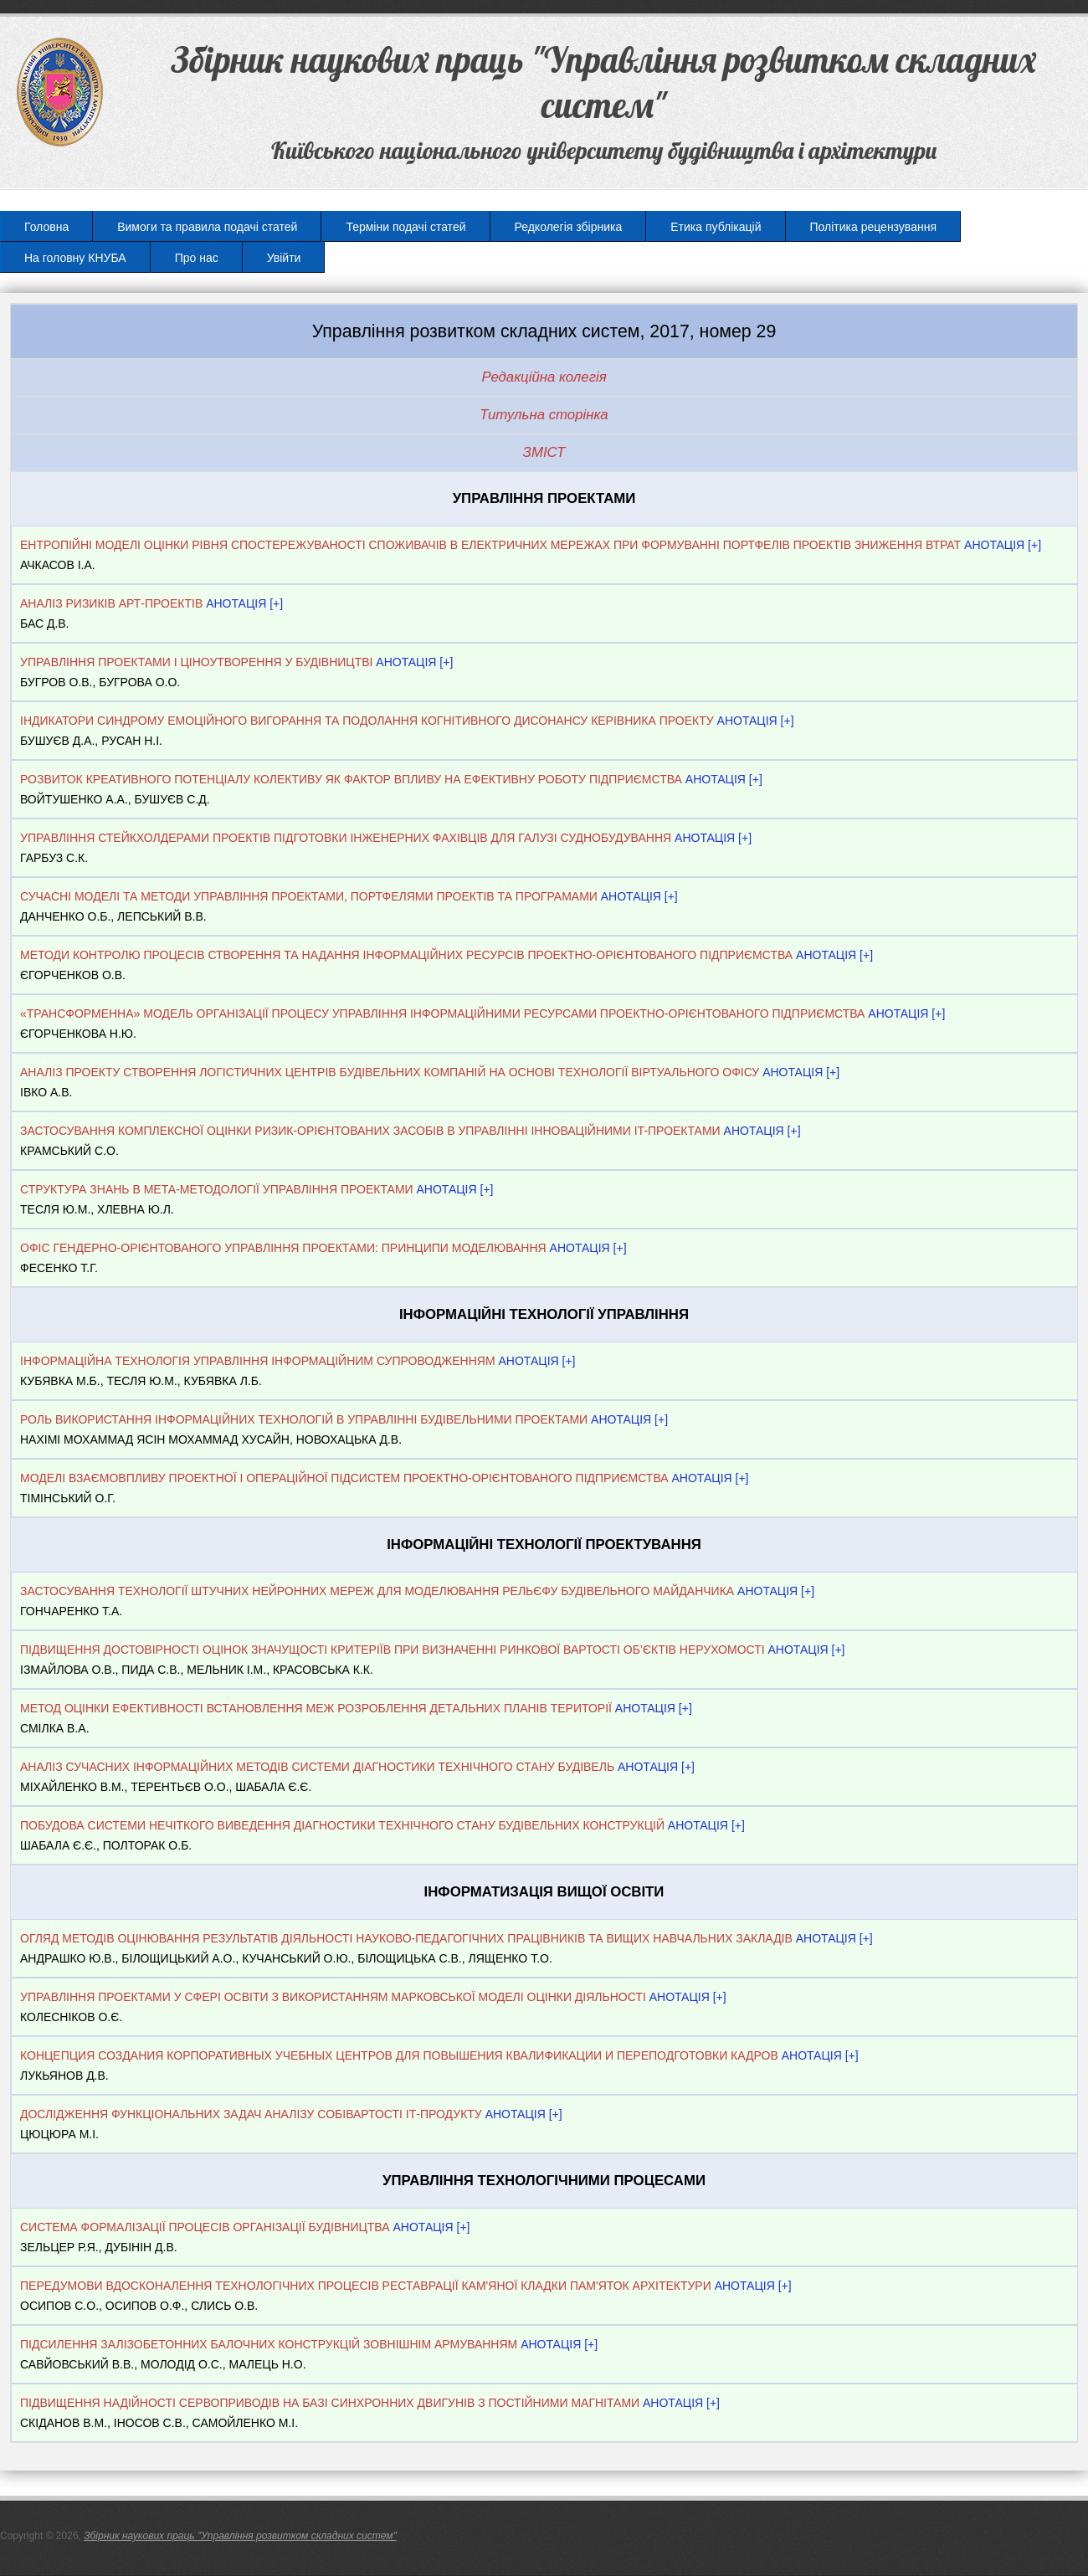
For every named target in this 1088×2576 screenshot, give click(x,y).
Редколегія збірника (569, 226)
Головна (46, 226)
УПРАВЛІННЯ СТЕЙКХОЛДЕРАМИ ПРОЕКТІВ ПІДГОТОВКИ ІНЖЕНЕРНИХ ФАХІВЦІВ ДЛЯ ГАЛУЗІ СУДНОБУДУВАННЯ (345, 837)
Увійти (284, 257)
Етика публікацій (715, 226)
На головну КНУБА (75, 257)
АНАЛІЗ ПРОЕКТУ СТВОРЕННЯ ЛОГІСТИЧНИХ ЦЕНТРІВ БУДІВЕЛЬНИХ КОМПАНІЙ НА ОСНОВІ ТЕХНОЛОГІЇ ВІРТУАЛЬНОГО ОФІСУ (389, 1072)
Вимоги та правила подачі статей (207, 226)
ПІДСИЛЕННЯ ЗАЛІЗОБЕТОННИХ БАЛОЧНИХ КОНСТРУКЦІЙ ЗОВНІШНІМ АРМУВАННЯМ (268, 2344)
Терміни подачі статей (405, 226)
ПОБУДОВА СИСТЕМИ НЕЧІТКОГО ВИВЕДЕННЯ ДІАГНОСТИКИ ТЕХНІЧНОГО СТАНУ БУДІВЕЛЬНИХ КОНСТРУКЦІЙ (342, 1825)
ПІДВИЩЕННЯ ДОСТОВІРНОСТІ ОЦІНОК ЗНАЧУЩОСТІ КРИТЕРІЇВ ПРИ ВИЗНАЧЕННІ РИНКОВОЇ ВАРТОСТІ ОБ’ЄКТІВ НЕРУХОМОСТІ (392, 1649)
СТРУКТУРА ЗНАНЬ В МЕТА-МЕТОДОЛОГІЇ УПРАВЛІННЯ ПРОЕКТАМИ (216, 1189)
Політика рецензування (873, 226)
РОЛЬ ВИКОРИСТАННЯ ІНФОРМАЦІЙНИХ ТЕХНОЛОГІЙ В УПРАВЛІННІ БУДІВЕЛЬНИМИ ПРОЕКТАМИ (304, 1419)
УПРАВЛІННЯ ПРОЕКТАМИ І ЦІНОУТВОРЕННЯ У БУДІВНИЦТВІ (196, 662)
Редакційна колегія (543, 377)
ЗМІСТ (544, 452)
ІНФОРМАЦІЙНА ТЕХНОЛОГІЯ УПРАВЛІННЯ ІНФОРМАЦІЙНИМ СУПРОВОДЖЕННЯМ (257, 1361)
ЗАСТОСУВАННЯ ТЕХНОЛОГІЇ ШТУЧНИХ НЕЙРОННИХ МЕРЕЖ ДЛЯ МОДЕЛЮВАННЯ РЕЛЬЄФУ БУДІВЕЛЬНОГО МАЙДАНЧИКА (377, 1591)
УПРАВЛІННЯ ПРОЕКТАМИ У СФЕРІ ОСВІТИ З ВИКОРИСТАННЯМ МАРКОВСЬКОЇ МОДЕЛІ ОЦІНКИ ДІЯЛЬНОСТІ (333, 1997)
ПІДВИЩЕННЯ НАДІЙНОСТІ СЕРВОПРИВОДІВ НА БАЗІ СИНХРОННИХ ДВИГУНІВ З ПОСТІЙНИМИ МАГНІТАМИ (329, 2402)
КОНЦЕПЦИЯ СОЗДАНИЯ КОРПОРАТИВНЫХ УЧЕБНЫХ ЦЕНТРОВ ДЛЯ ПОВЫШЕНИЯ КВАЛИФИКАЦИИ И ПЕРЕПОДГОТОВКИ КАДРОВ (401, 2055)
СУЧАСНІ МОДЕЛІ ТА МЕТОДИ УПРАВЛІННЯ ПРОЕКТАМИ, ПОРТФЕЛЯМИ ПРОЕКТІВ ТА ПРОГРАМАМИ (309, 896)
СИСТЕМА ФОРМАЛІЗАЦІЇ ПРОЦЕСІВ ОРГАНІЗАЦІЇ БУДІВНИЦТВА (205, 2227)
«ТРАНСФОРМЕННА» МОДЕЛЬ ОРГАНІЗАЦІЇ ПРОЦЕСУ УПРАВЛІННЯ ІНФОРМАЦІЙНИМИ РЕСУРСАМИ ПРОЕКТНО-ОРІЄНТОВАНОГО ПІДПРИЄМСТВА (442, 1013)
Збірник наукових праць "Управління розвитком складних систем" (240, 2536)
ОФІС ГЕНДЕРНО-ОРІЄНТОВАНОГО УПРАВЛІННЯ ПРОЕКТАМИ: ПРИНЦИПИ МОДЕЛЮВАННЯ (283, 1248)
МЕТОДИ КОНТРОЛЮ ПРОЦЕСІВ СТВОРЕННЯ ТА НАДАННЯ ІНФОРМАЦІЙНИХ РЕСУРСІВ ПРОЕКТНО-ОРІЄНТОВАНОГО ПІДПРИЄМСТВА (406, 955)
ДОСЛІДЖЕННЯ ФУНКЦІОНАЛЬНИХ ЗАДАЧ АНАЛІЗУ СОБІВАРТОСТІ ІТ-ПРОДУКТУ (251, 2114)
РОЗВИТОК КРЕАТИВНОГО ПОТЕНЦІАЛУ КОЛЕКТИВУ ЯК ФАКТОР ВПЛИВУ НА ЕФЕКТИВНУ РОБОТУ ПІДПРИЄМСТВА (351, 779)
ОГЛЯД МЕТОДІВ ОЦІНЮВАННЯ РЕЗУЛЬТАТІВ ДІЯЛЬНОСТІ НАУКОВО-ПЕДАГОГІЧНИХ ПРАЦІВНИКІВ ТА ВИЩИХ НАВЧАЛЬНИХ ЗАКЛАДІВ (406, 1938)
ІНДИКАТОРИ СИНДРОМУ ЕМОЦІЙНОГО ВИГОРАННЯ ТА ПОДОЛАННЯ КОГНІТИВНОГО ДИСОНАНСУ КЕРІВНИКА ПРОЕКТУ (367, 720)
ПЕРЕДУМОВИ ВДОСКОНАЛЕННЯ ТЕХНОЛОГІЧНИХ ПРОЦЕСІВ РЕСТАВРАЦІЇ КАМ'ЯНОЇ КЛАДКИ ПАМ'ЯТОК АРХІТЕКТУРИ (365, 2285)
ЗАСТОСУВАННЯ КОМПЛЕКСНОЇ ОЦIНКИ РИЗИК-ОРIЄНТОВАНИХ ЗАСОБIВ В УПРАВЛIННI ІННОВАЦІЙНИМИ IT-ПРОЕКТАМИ (372, 1130)
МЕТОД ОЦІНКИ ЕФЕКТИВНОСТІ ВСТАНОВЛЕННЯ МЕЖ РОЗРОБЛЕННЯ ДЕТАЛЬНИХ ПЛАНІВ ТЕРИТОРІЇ (316, 1708)
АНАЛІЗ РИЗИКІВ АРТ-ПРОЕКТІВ (111, 603)
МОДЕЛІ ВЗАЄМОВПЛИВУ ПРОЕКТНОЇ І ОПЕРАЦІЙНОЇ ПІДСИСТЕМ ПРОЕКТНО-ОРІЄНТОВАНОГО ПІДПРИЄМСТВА (344, 1478)
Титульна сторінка (544, 415)
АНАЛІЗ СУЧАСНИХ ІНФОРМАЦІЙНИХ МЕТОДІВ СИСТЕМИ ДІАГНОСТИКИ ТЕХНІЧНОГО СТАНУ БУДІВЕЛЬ (317, 1766)
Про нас (196, 257)
